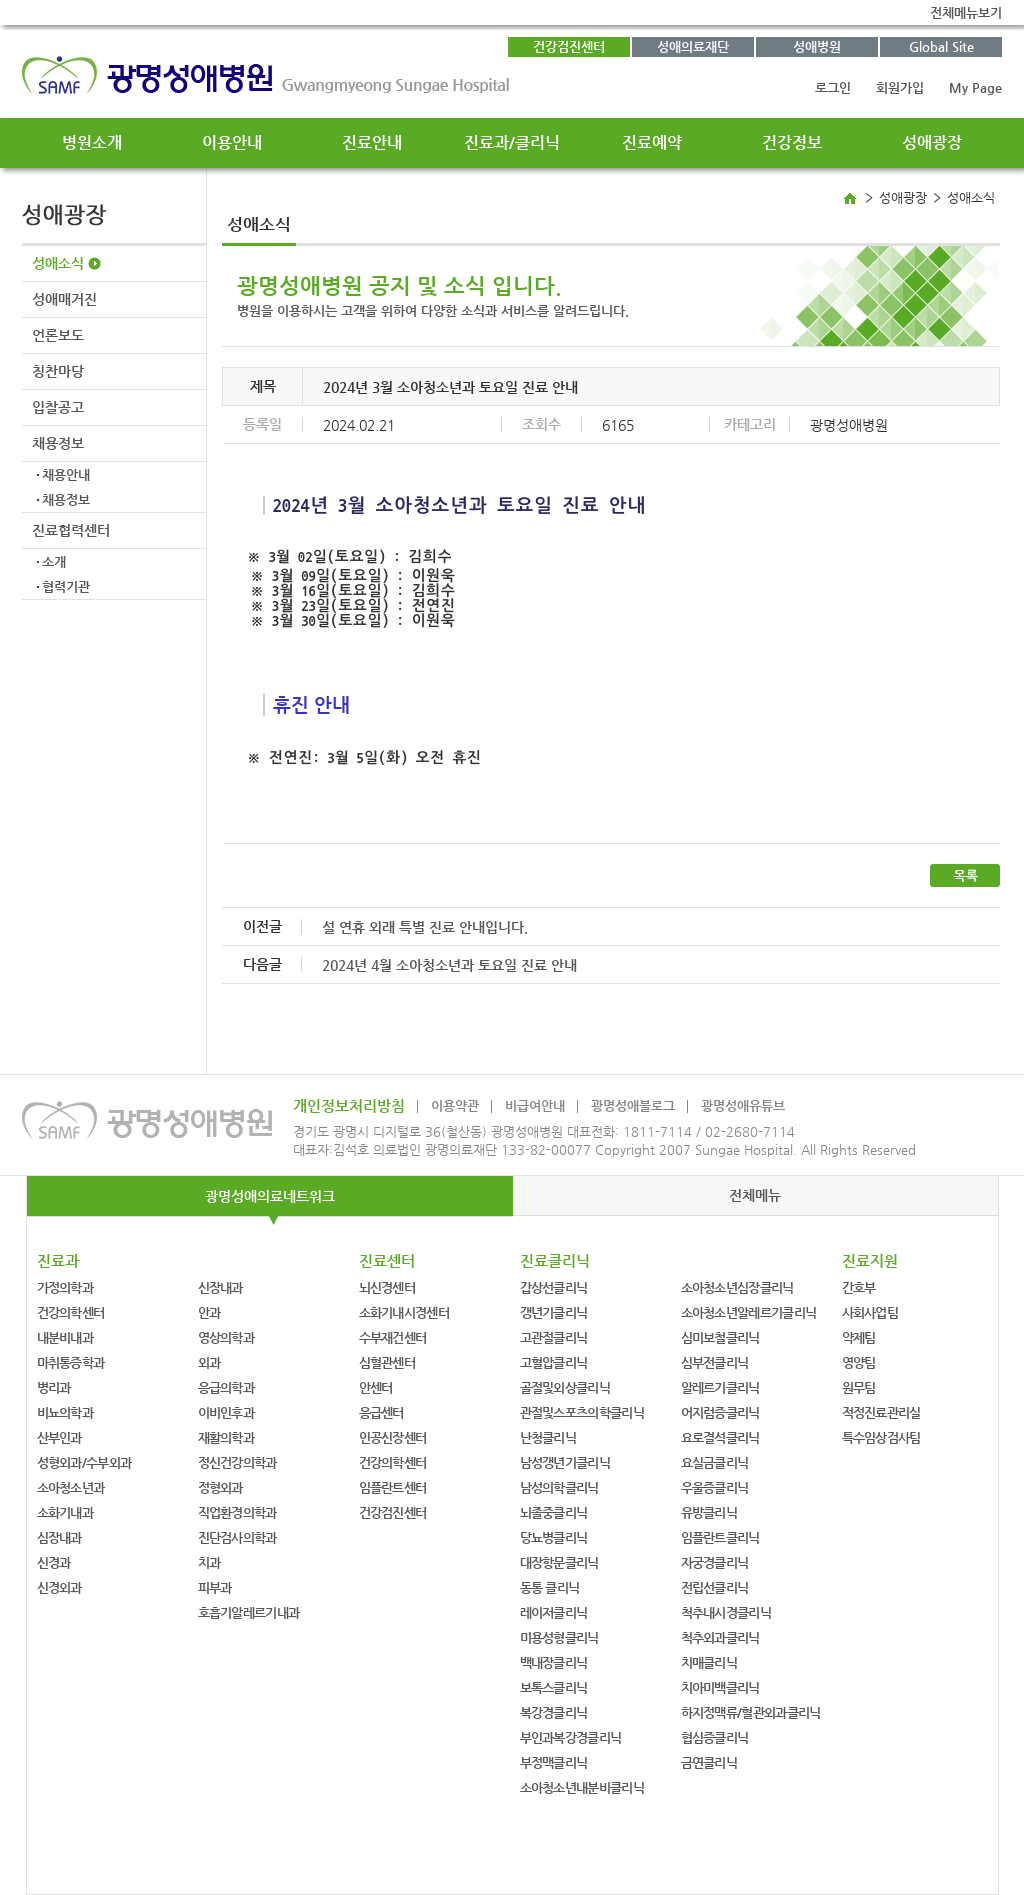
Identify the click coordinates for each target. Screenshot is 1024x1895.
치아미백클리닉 (720, 1687)
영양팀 (859, 1362)
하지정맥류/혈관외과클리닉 (751, 1712)
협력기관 (66, 586)
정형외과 (220, 1487)
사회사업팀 (870, 1312)
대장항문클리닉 (559, 1562)
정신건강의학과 (237, 1462)
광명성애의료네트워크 (270, 1196)
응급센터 (381, 1412)
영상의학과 (226, 1337)
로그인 (833, 87)
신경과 (54, 1562)
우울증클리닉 (715, 1487)
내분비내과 (65, 1337)
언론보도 (58, 335)
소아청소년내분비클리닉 (582, 1787)
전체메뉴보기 (966, 12)
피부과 (215, 1587)
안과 (209, 1312)
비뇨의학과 (65, 1412)
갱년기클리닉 (554, 1312)
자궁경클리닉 (715, 1562)
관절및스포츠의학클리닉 (582, 1412)
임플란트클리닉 (720, 1537)
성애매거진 (64, 299)
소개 (54, 561)
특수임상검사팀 (881, 1437)
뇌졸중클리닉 (554, 1512)
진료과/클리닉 (512, 142)
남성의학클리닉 (559, 1487)
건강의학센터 (71, 1312)
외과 (209, 1362)
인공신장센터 (393, 1437)
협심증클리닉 (715, 1737)
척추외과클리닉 (720, 1637)
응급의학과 (226, 1387)
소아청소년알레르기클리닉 (749, 1312)
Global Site (941, 46)
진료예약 (652, 142)
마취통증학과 (71, 1362)
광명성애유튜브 (743, 1105)
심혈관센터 (387, 1362)
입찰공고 (58, 407)
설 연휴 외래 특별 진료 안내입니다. (425, 927)
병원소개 (92, 142)
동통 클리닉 (550, 1587)
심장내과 (59, 1537)
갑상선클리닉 (554, 1287)
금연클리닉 (709, 1762)
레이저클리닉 (554, 1612)
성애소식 (58, 263)
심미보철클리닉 (720, 1337)
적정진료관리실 (881, 1412)
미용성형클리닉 (559, 1637)
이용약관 (455, 1105)
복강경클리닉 (554, 1712)
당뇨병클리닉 (554, 1537)
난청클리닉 (548, 1437)
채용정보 (58, 443)
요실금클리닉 (715, 1462)
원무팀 (859, 1387)
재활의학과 (226, 1437)
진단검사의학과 (237, 1537)
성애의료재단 (693, 46)
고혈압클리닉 (554, 1362)
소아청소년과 (71, 1487)
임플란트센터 (393, 1487)
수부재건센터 (393, 1337)
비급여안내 (535, 1105)
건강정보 (792, 142)
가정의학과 (65, 1287)
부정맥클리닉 (554, 1762)
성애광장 (932, 142)
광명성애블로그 (633, 1105)
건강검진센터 (569, 46)
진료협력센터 (71, 530)
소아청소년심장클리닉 (737, 1287)
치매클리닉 (709, 1662)
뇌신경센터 (387, 1287)
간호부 (859, 1287)
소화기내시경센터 (404, 1312)
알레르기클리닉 (720, 1387)
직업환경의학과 (237, 1512)
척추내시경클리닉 (726, 1612)
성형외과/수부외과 (84, 1462)
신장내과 (220, 1287)
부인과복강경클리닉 (571, 1737)
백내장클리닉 (554, 1662)
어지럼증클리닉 (720, 1412)
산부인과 (59, 1437)
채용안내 (66, 474)
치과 (209, 1562)
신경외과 (59, 1587)
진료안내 (372, 142)
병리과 (54, 1387)
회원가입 (900, 87)
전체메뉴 (755, 1195)
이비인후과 (226, 1412)
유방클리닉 (709, 1512)
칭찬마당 (58, 371)
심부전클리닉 (715, 1362)
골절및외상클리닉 (565, 1387)
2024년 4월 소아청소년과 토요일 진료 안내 (449, 965)
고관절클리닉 (554, 1337)
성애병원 (817, 46)
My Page (975, 87)
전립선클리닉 (715, 1587)
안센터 (376, 1387)
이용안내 (232, 142)
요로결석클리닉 (720, 1437)
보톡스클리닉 (554, 1687)
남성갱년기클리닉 (565, 1462)
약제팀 (859, 1337)
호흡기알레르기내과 (249, 1612)
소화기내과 (65, 1512)
